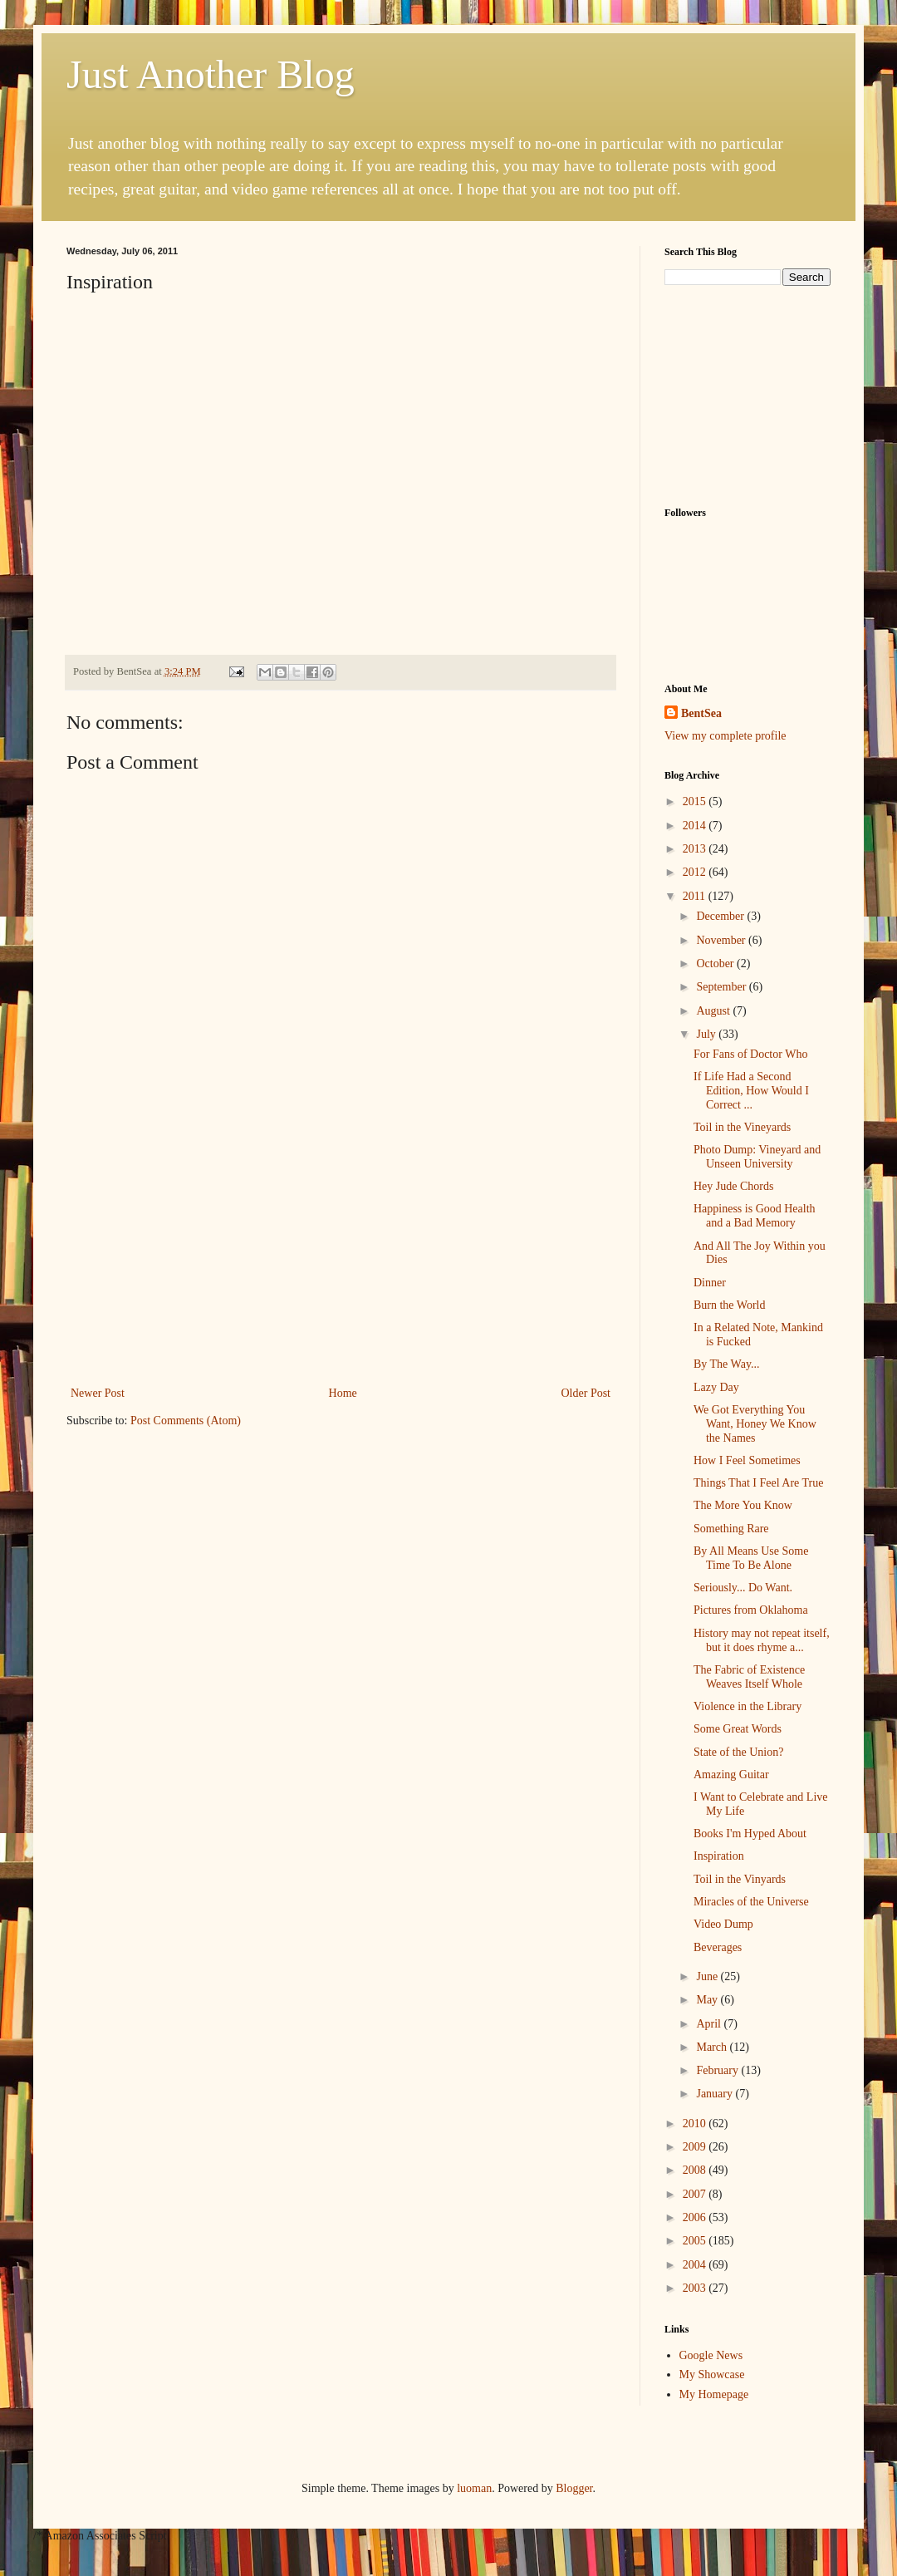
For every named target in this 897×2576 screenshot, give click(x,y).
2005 (696, 2240)
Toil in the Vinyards (740, 1879)
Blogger (574, 2488)
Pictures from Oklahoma (751, 1610)
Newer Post (98, 1393)
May (708, 1999)
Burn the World (730, 1305)
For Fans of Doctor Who (750, 1054)
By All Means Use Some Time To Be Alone (751, 1558)
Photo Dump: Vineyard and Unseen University (757, 1156)
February (718, 2070)
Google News (711, 2355)
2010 (696, 2123)
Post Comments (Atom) (185, 1420)
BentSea (701, 713)
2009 (696, 2147)
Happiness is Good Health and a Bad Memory (755, 1215)
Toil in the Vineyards (742, 1127)
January (715, 2093)
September (722, 987)
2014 (696, 825)
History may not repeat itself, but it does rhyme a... (762, 1640)
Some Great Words (738, 1729)
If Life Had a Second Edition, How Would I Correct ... (751, 1090)
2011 (695, 896)
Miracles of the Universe (751, 1901)
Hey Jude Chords (733, 1186)
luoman (474, 2488)
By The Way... (727, 1364)
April (709, 2024)
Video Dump (723, 1924)
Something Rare (731, 1528)
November (722, 940)
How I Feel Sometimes (747, 1460)
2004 (696, 2265)
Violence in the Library (747, 1706)
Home (343, 1393)
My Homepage (714, 2394)
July (707, 1034)
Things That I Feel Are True (758, 1483)
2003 (696, 2288)
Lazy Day (716, 1387)
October (716, 963)
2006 (696, 2217)
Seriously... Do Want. (743, 1587)
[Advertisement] (340, 1258)
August (714, 1011)
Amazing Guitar (731, 1774)
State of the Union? (738, 1752)
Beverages (718, 1947)
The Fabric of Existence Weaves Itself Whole (749, 1677)
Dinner (710, 1282)
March (712, 2047)
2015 (696, 801)
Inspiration (719, 1856)
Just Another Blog (210, 74)
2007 (696, 2194)
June (708, 1976)
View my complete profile (725, 736)
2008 (696, 2170)
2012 (696, 872)
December (721, 916)
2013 (696, 849)
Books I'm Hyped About (750, 1833)
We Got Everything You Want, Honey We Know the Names (755, 1424)
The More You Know (743, 1505)
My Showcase (712, 2374)
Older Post (586, 1393)
